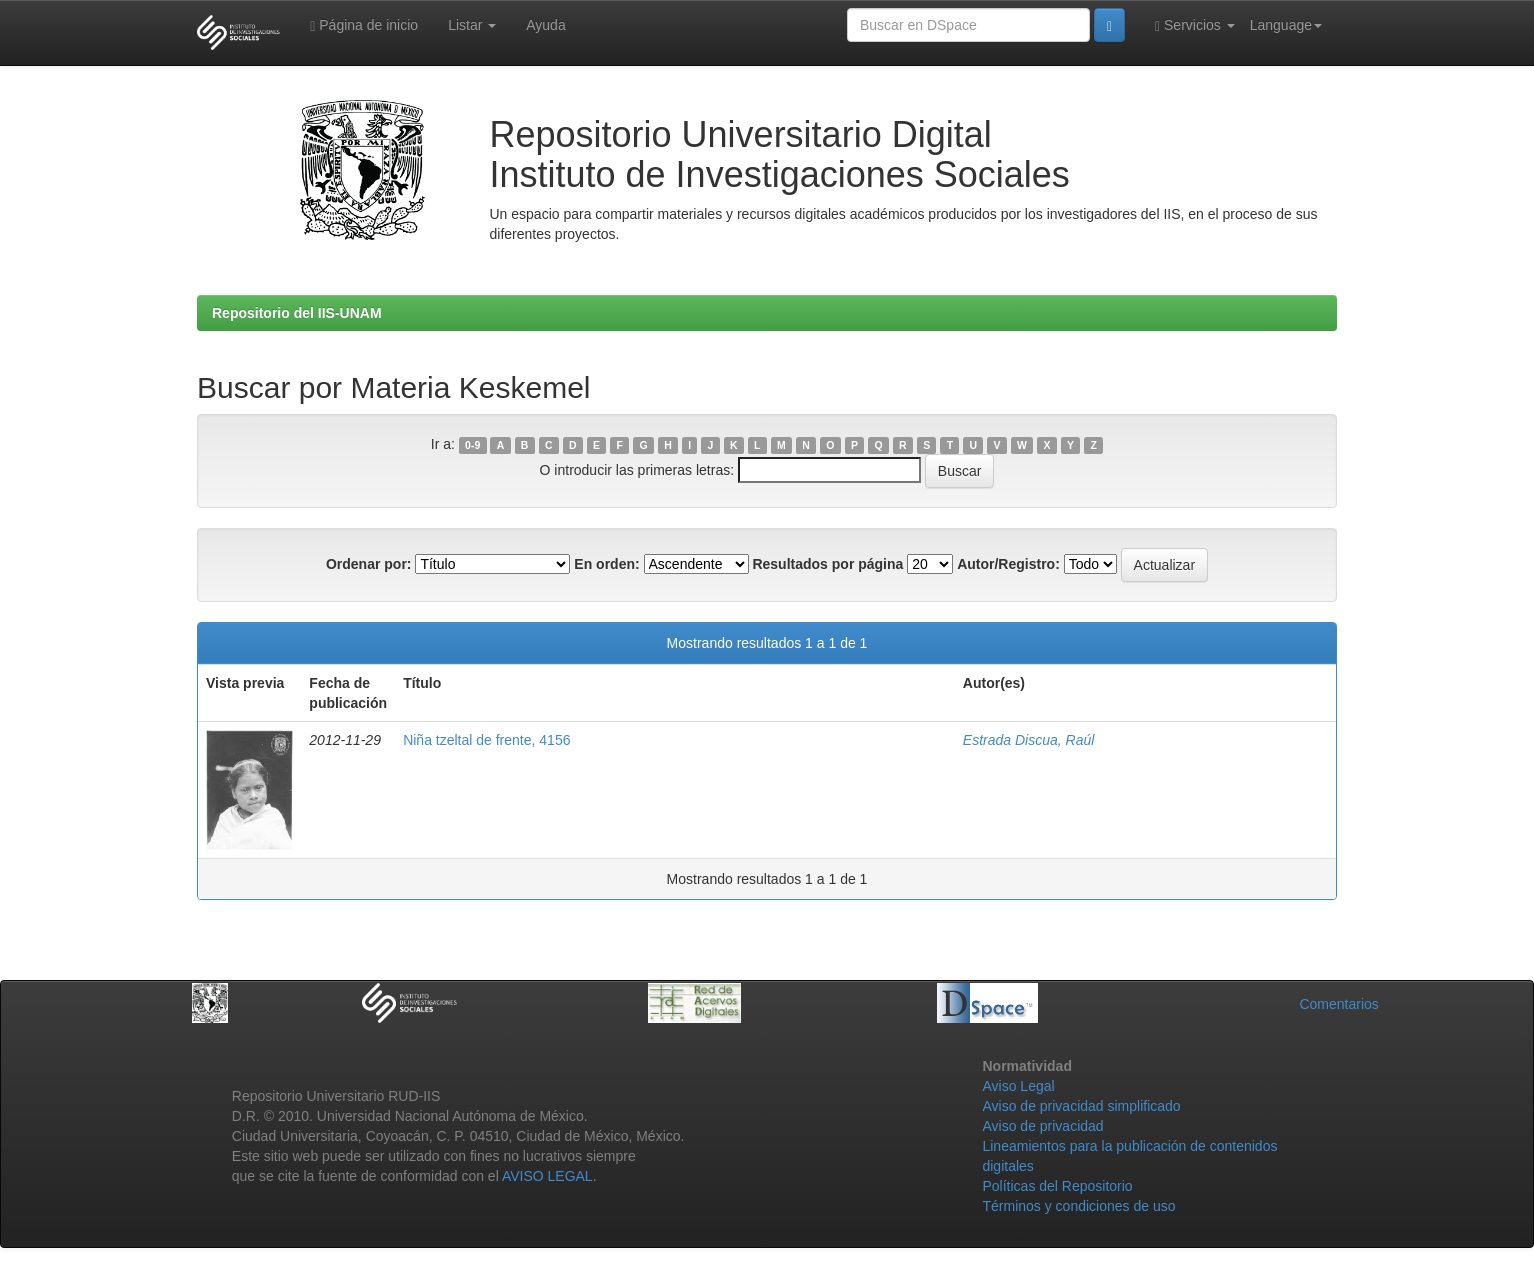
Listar (472, 25)
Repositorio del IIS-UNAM (297, 313)
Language (1286, 25)
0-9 (472, 445)
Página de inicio (364, 25)
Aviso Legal (1018, 1086)
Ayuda (545, 25)
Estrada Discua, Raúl (1029, 740)
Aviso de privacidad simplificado (1081, 1106)
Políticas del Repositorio (1057, 1186)
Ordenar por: (369, 564)
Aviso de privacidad (1042, 1126)
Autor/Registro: (1008, 564)
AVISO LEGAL (547, 1176)
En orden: (606, 564)
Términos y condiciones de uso (1078, 1206)
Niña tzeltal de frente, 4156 (486, 740)
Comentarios (1338, 1004)
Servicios (1195, 25)
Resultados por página (827, 564)
